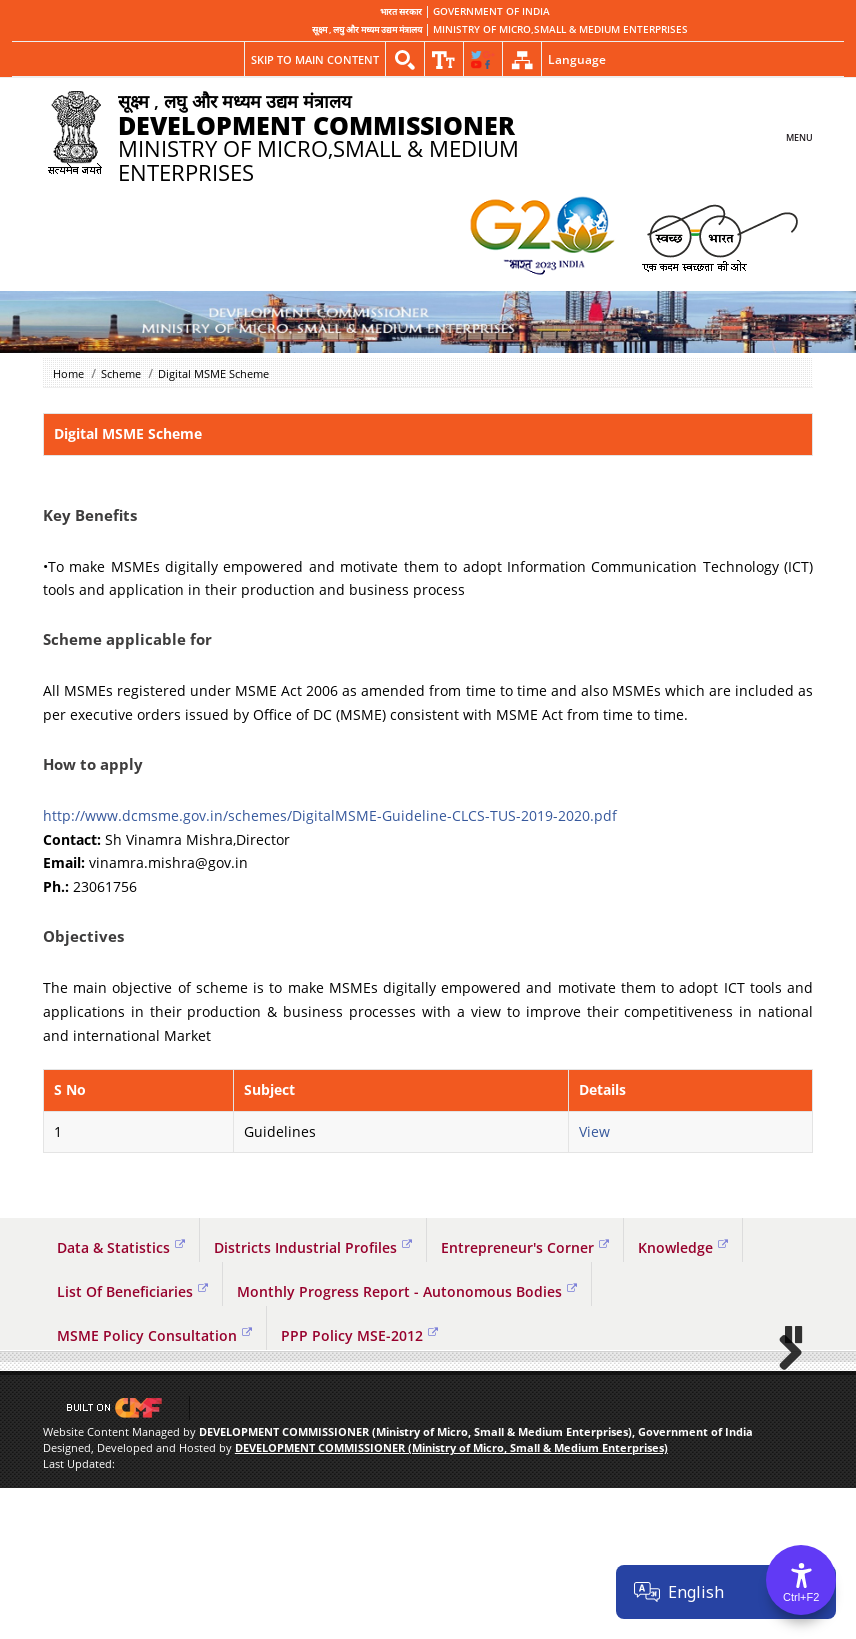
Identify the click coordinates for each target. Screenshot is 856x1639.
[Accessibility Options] (801, 1580)
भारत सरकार (401, 12)
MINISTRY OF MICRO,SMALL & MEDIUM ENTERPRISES (560, 30)
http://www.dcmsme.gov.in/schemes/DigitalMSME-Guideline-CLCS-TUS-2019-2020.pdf (330, 815)
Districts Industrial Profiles (313, 1247)
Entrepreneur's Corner (525, 1247)
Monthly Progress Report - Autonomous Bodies (407, 1291)
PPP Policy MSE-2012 (359, 1335)
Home (68, 373)
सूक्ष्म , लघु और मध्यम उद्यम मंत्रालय (367, 30)
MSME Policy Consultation (154, 1335)
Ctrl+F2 (801, 1597)
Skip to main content (315, 59)
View (594, 1131)
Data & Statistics (121, 1247)
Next (783, 1427)
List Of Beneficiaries (132, 1291)
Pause (795, 1485)
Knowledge (683, 1247)
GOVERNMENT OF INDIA (491, 12)
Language (577, 59)
